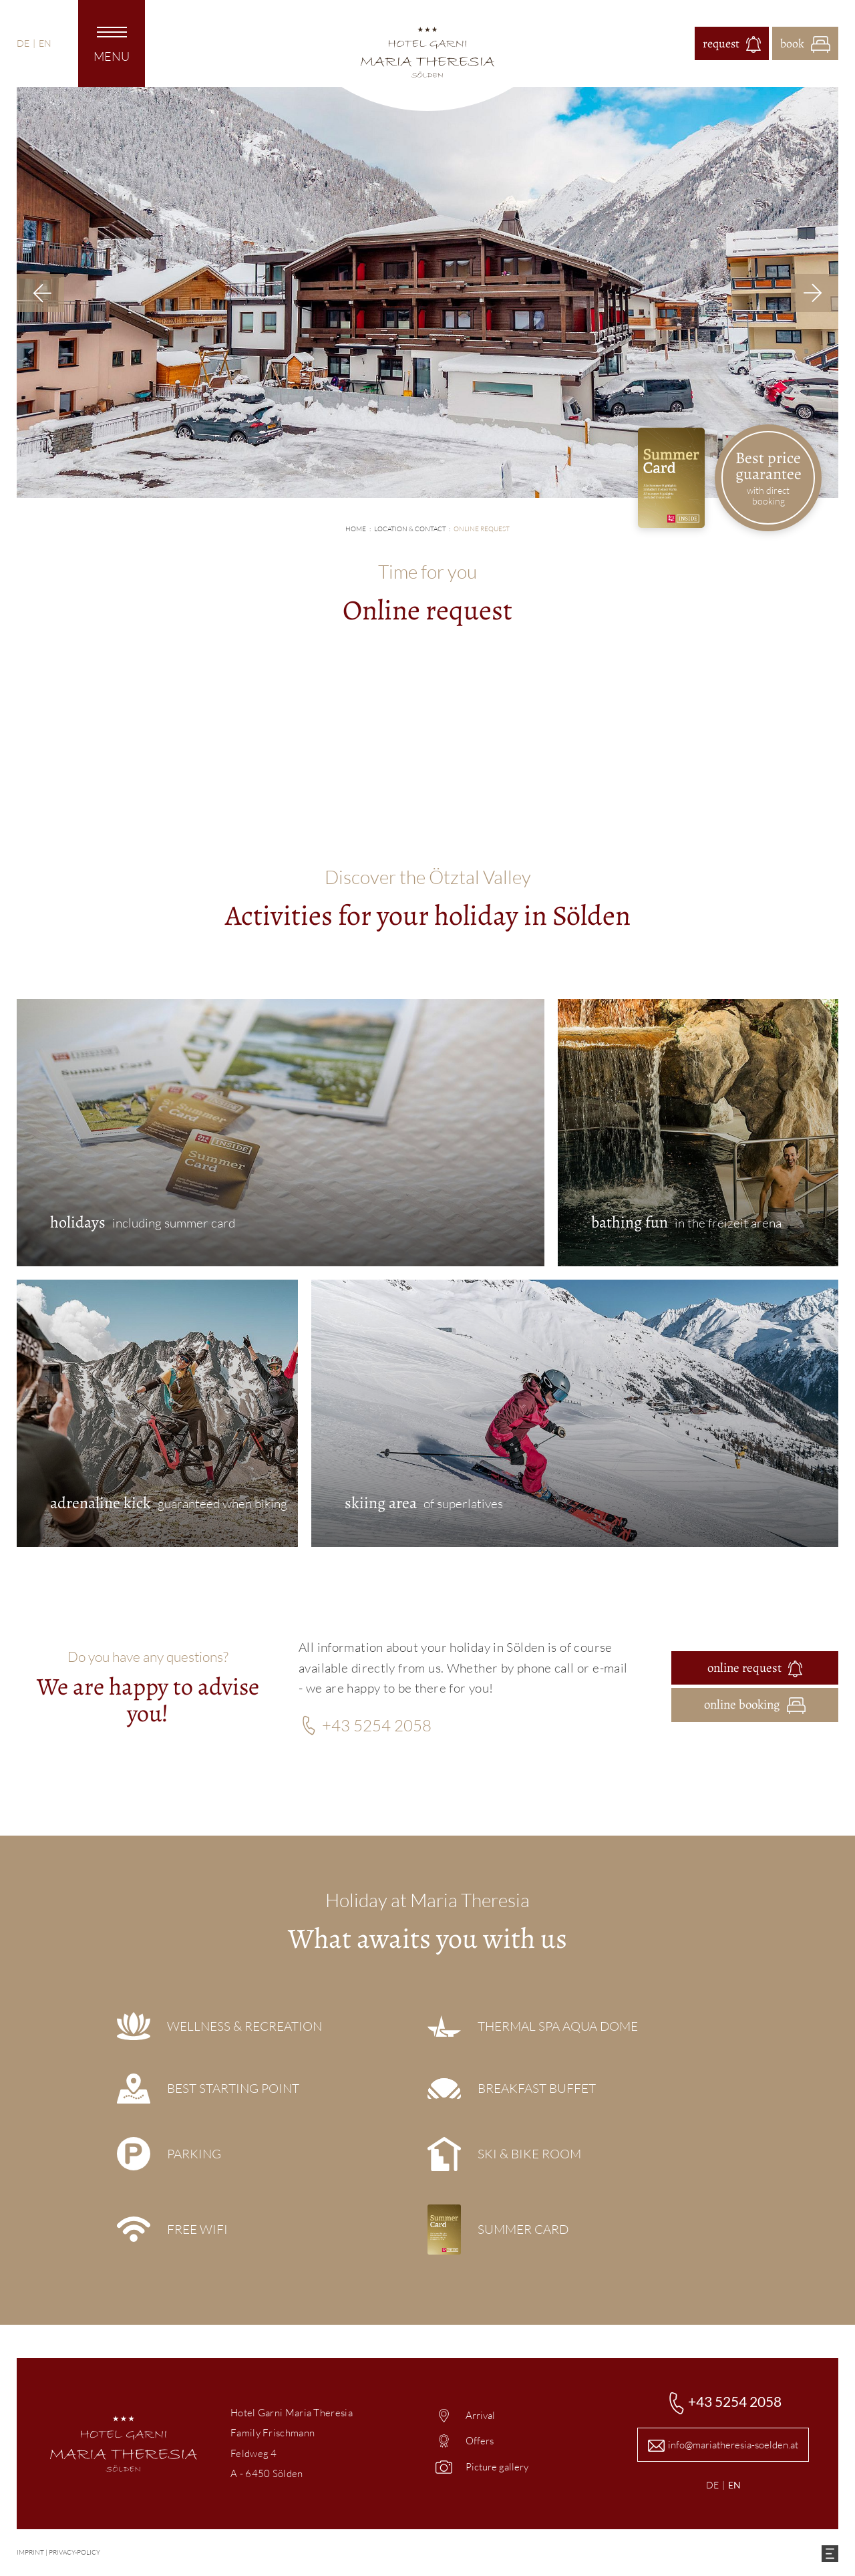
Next (814, 293)
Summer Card (523, 2229)
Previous (40, 293)
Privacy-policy (74, 2552)
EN (45, 43)
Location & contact (410, 529)
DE (23, 43)
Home (355, 529)
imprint (30, 2552)
